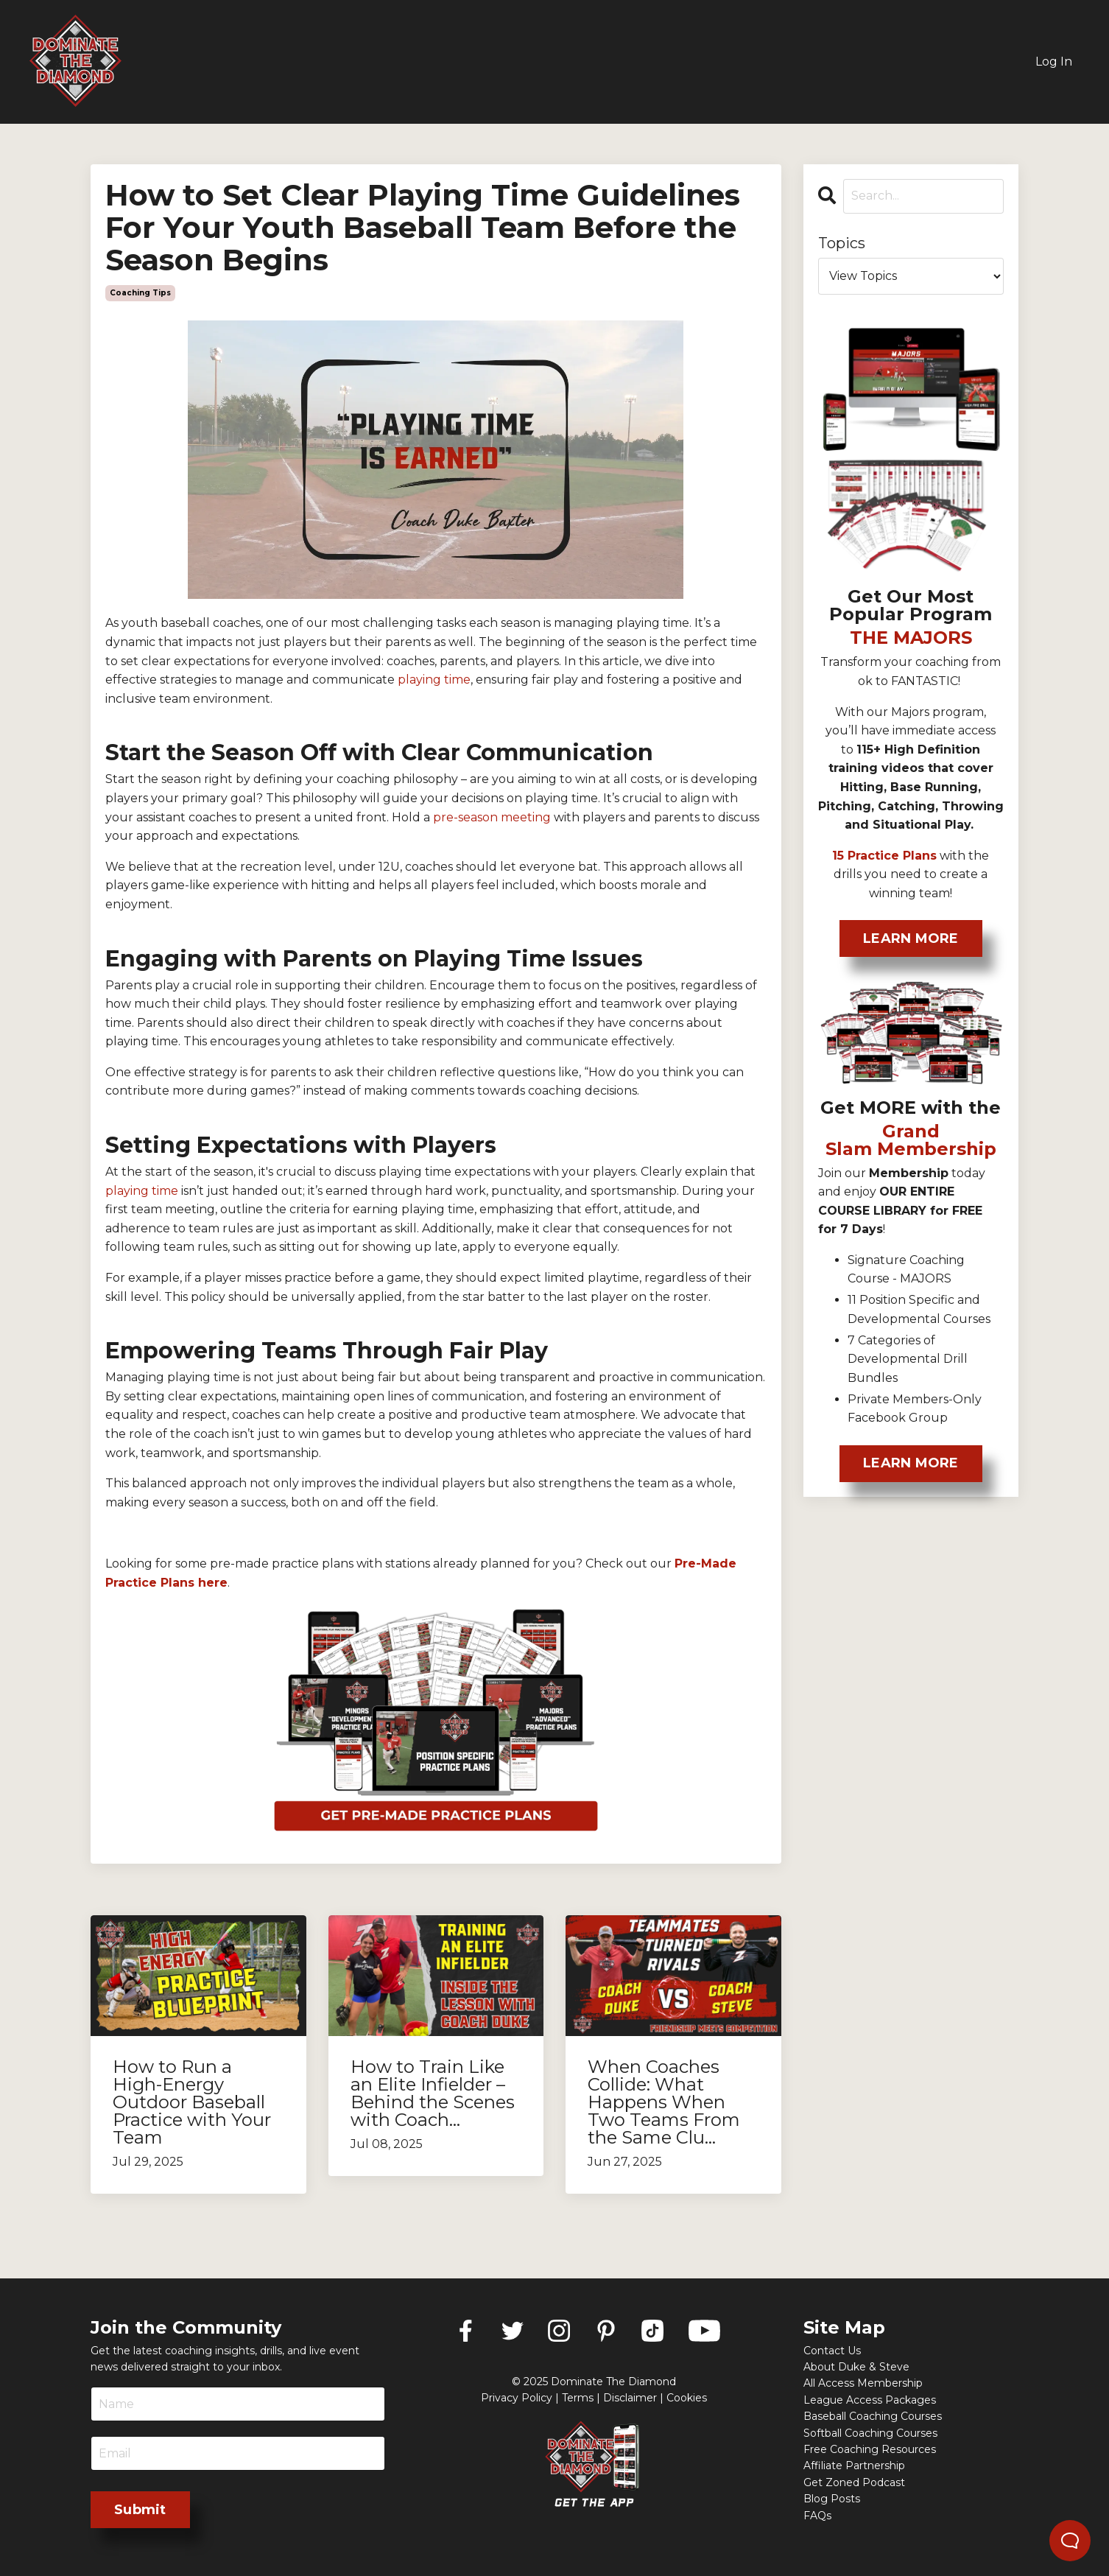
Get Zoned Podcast (854, 2482)
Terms (578, 2397)
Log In (1053, 62)
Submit (140, 2510)
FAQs (817, 2515)
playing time (141, 1191)
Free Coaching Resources (869, 2449)
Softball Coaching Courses (870, 2433)
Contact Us (832, 2350)
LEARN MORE (911, 938)
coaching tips (140, 293)
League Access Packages (869, 2400)
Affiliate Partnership (854, 2465)
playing (419, 680)
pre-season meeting (492, 817)
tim (452, 680)
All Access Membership (863, 2383)
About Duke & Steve (856, 2366)
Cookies (686, 2397)
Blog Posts (831, 2498)
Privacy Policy (516, 2397)
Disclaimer (630, 2397)
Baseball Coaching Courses (872, 2416)
